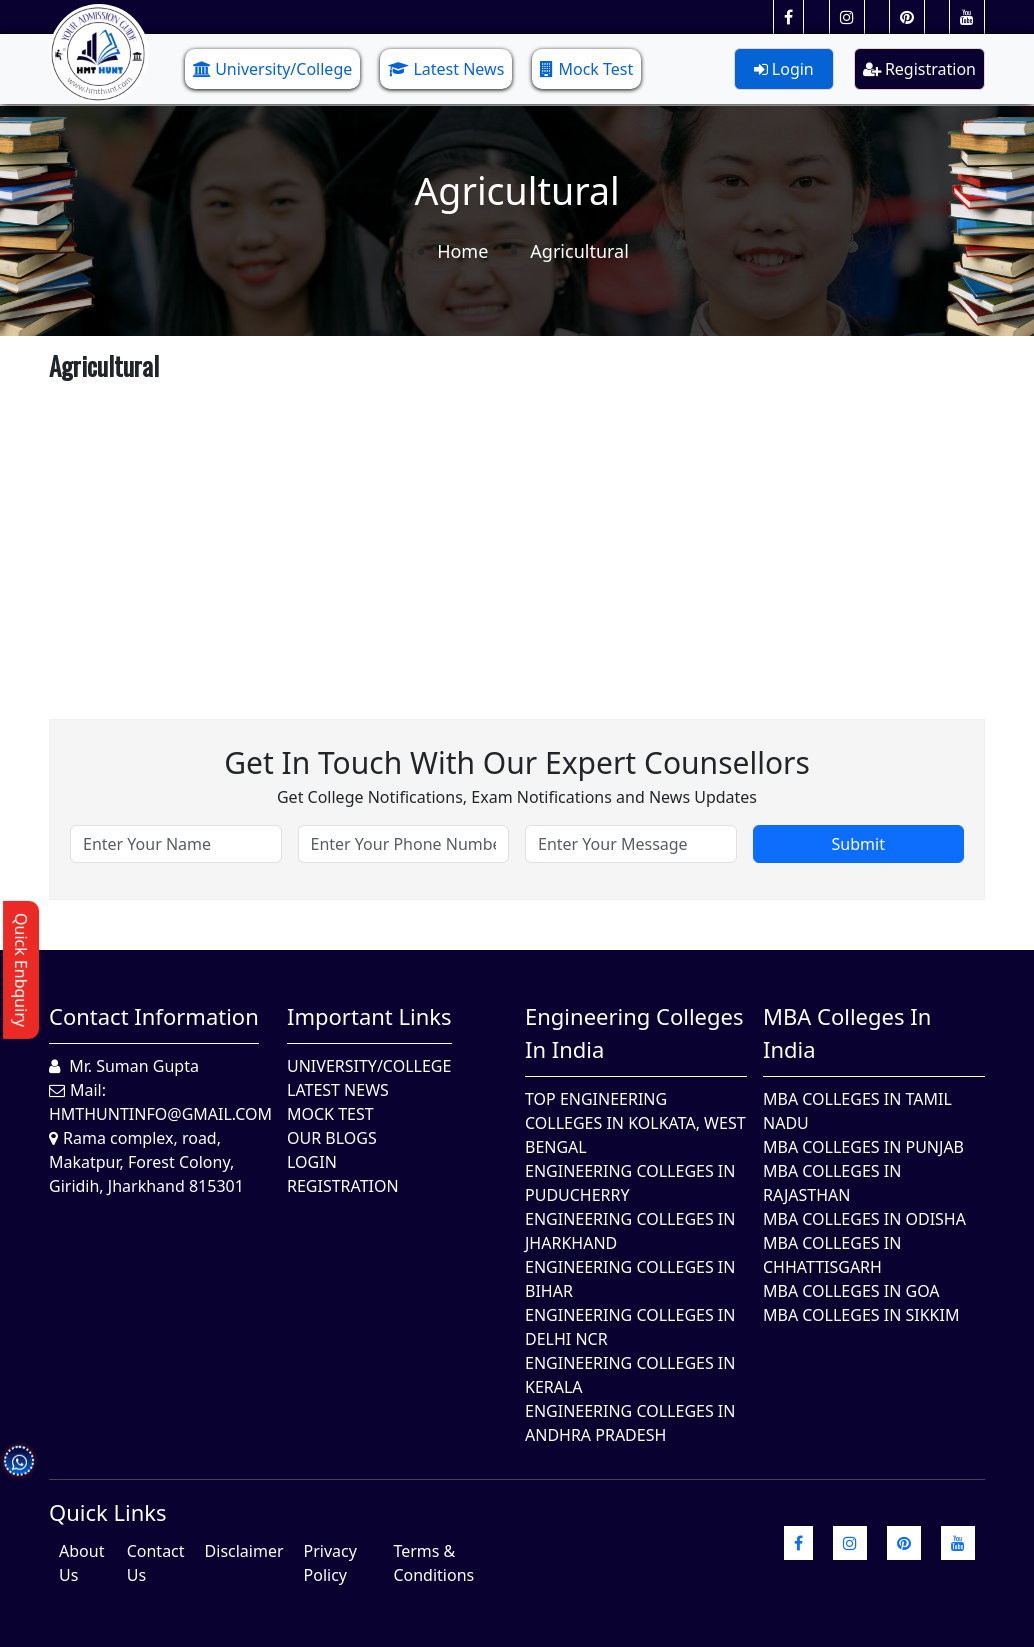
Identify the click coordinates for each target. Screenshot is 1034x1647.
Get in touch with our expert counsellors (517, 762)
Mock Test (586, 69)
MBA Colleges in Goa (851, 1291)
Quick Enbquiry (21, 970)
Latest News (446, 69)
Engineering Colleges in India (634, 1032)
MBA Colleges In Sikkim (861, 1315)
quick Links (108, 1512)
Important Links (369, 1016)
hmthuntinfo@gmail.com (160, 1114)
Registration (919, 69)
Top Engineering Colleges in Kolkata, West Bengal (635, 1123)
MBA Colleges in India (847, 1032)
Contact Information (154, 1016)
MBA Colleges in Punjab (863, 1147)
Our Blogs (332, 1138)
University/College (272, 69)
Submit (858, 844)
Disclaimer (244, 1551)
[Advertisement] (517, 529)
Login (784, 69)
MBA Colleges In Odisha (864, 1219)
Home (462, 251)
